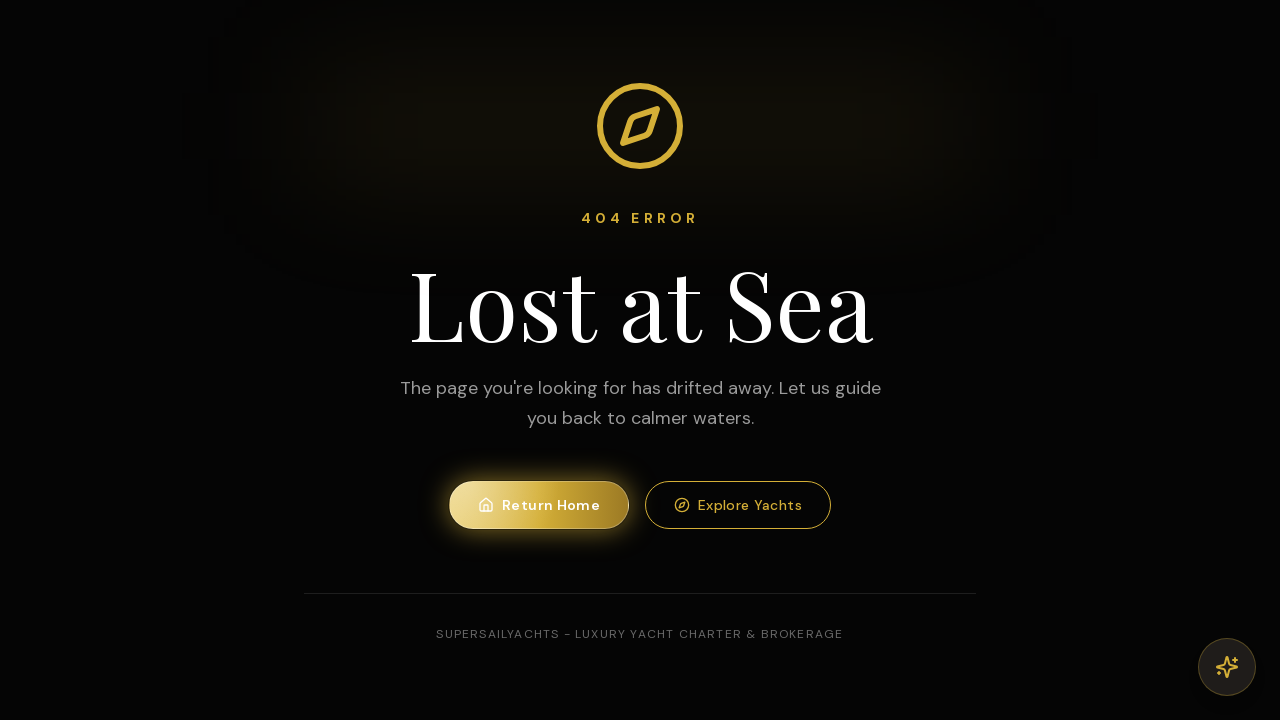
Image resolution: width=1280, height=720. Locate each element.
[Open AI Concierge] (1227, 667)
